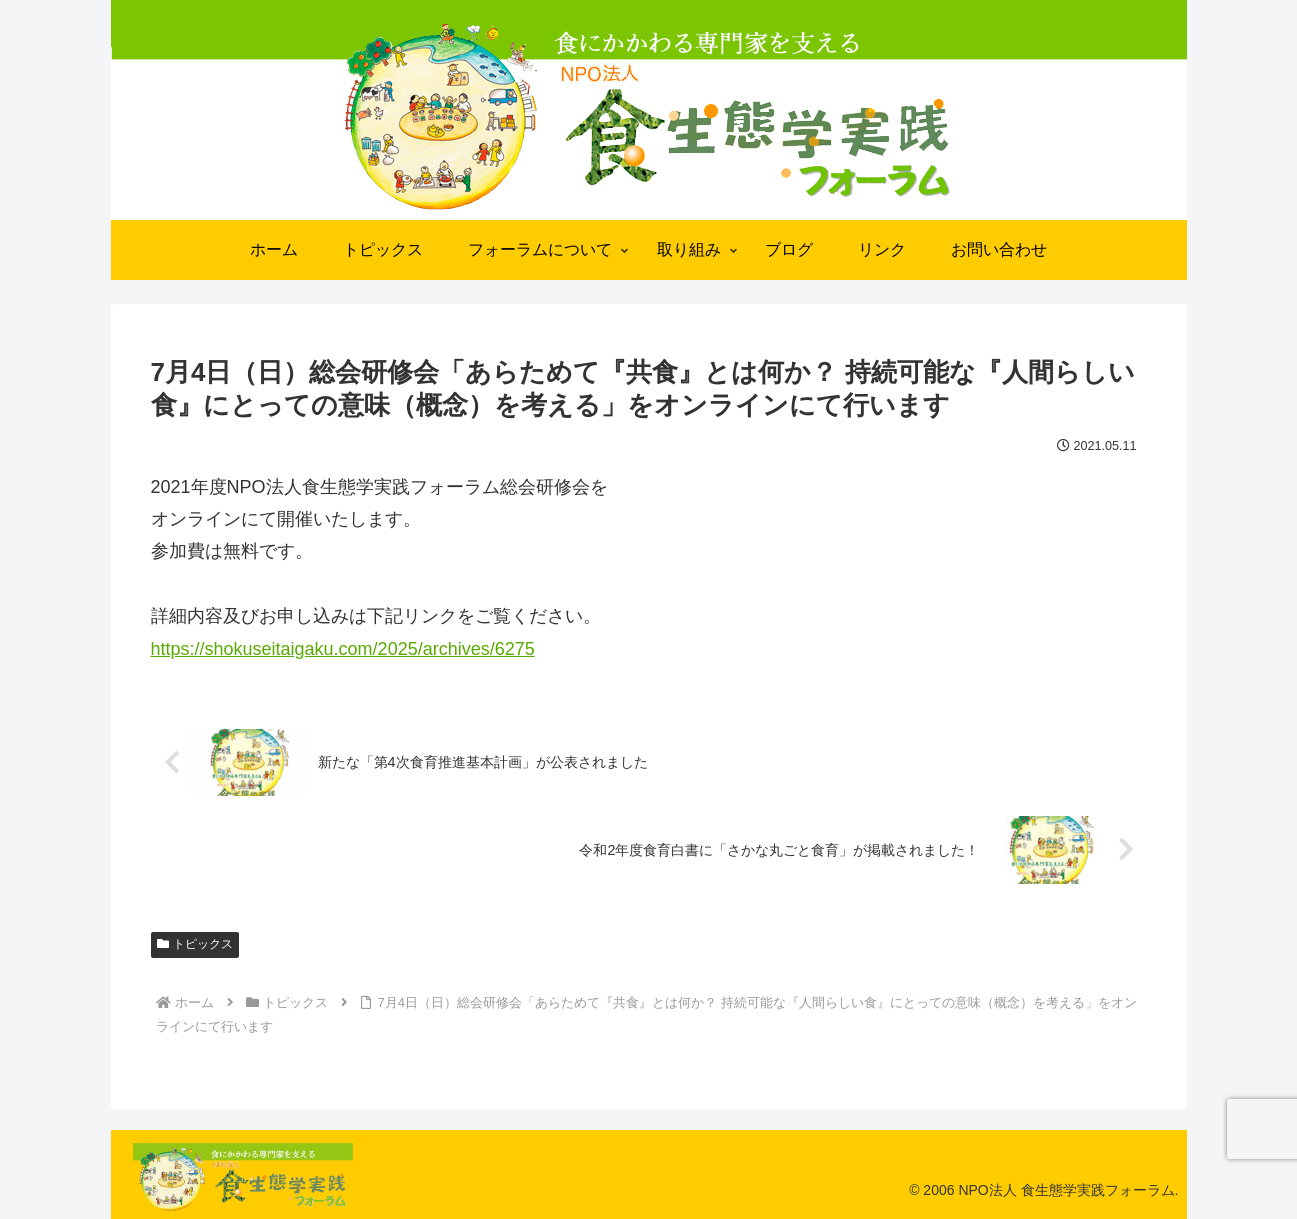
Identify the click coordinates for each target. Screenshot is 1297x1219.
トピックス (195, 944)
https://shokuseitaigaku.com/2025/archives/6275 (343, 649)
